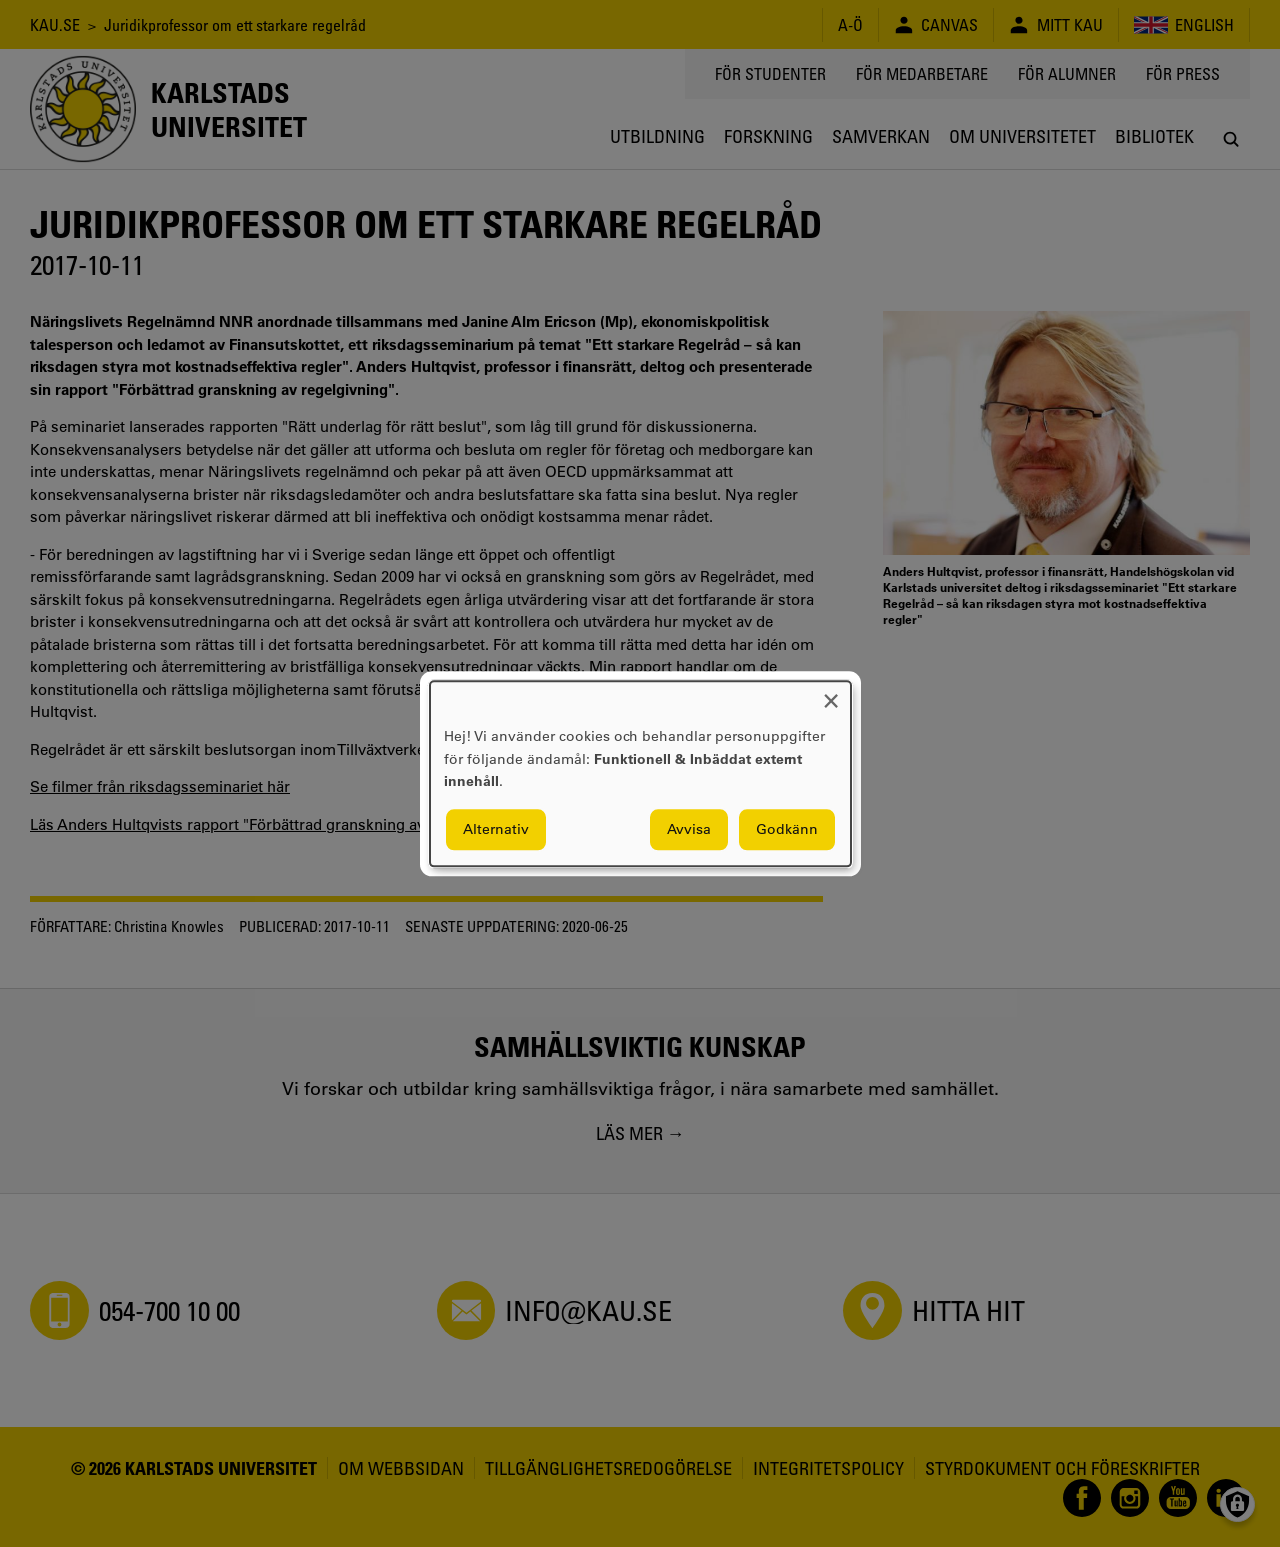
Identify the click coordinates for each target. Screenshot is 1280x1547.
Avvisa (689, 829)
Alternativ (496, 829)
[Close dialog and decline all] (831, 693)
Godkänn (787, 829)
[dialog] (640, 773)
